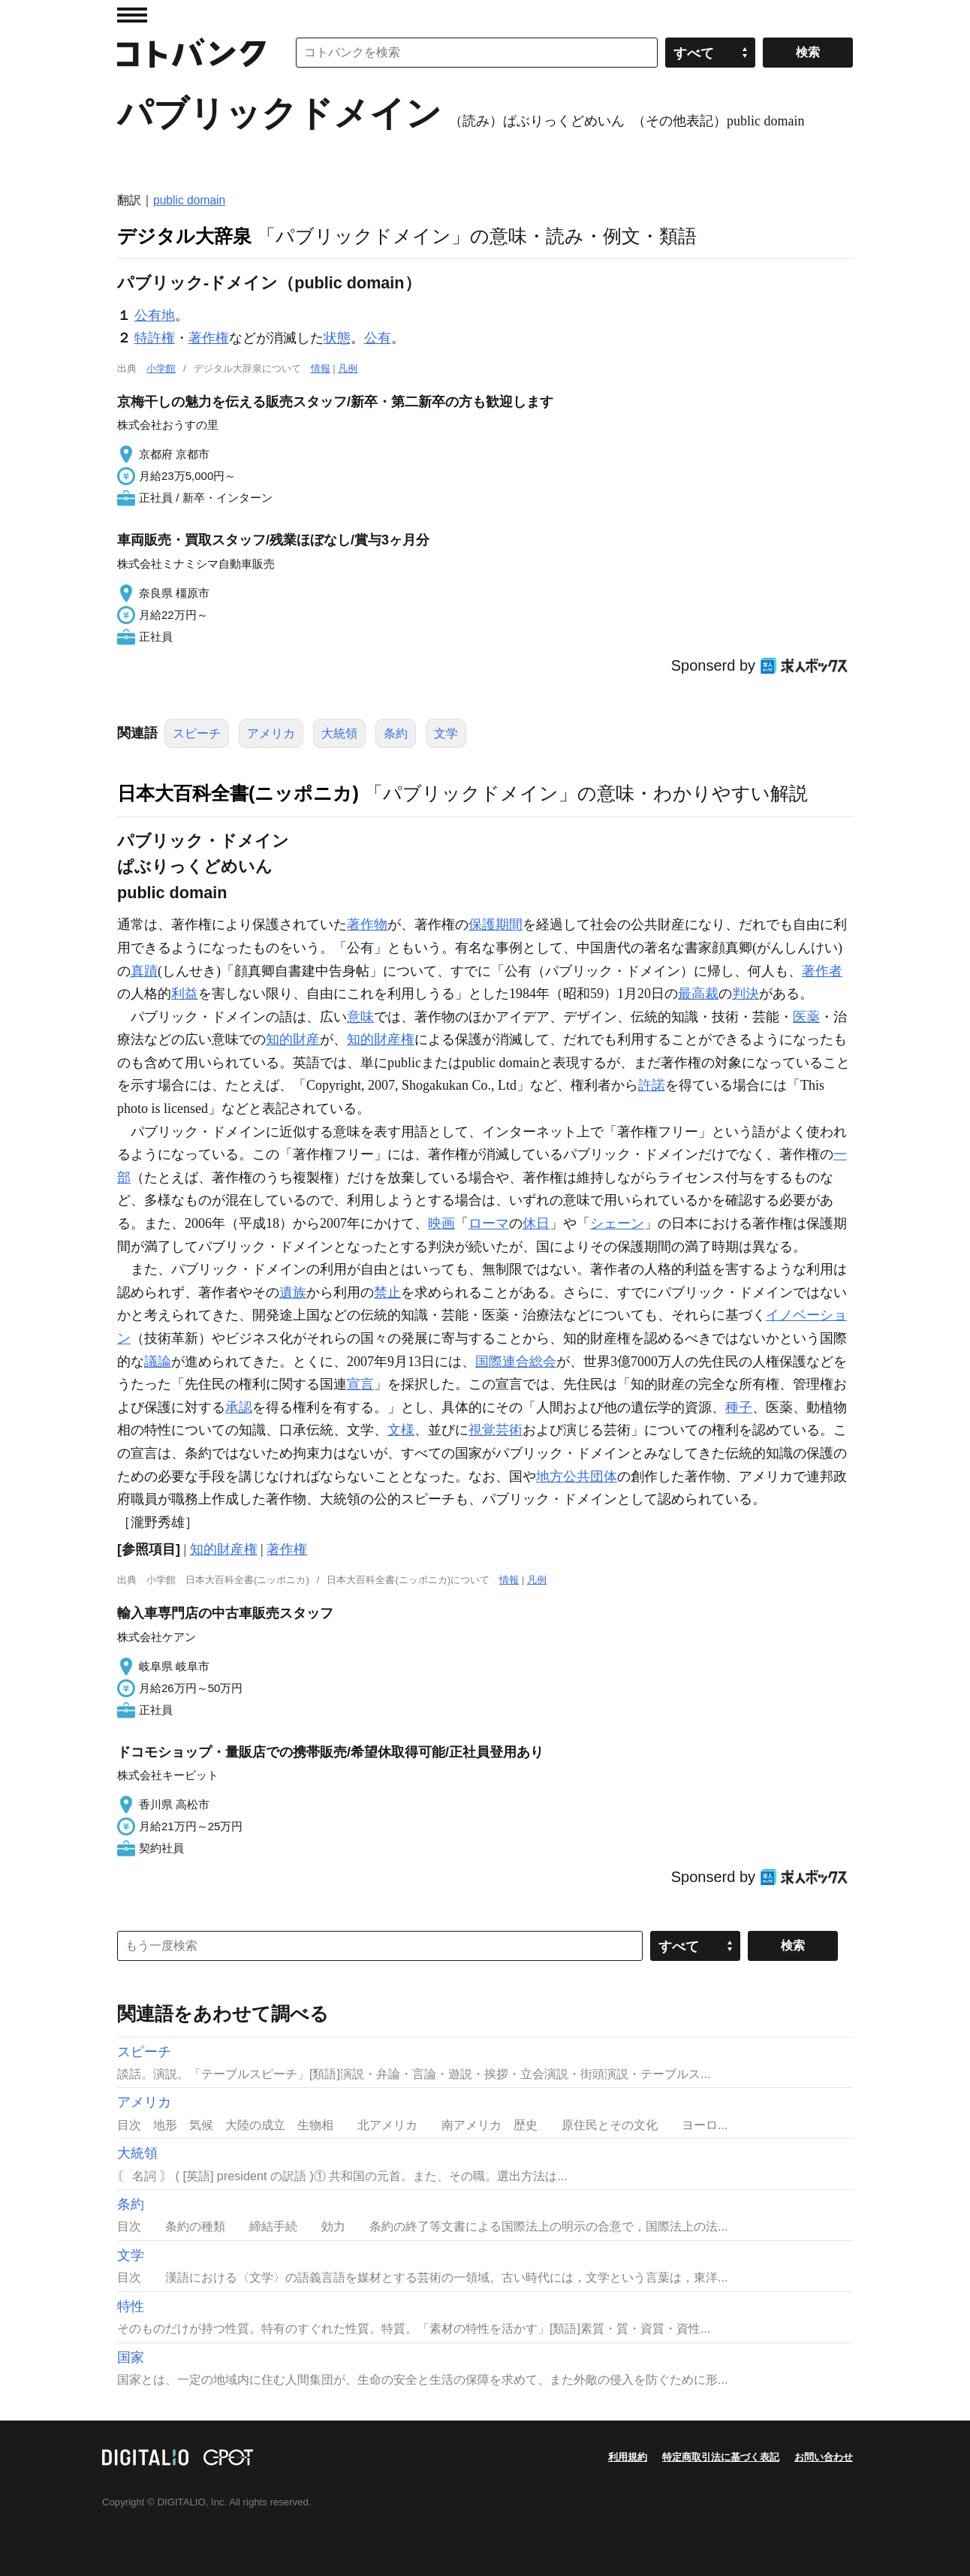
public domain (189, 200)
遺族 (292, 1292)
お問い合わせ (823, 2457)
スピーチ (197, 733)
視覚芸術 (495, 1429)
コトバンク (191, 53)
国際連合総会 (515, 1361)
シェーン (617, 1223)
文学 (446, 733)
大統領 (339, 733)
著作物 (367, 924)
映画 (441, 1223)
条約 (396, 733)
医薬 (806, 1016)
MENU (132, 15)
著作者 (822, 971)
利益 (184, 993)
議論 (157, 1361)
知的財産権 (380, 1039)
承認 (238, 1407)
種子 (738, 1407)
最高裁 (698, 993)
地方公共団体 (576, 1476)
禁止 (387, 1292)
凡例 (347, 368)
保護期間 (495, 924)
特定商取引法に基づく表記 (720, 2457)
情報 (320, 368)
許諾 (651, 1085)
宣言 (360, 1384)
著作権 (208, 337)
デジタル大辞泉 (184, 235)
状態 (337, 337)
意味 (360, 1016)
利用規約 (627, 2457)
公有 (377, 337)
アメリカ (271, 733)
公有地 (154, 315)
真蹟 (144, 971)
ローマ (488, 1223)
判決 (745, 993)
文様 (400, 1429)
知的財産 (293, 1039)
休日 (536, 1223)
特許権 (154, 337)
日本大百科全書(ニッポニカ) (238, 793)
